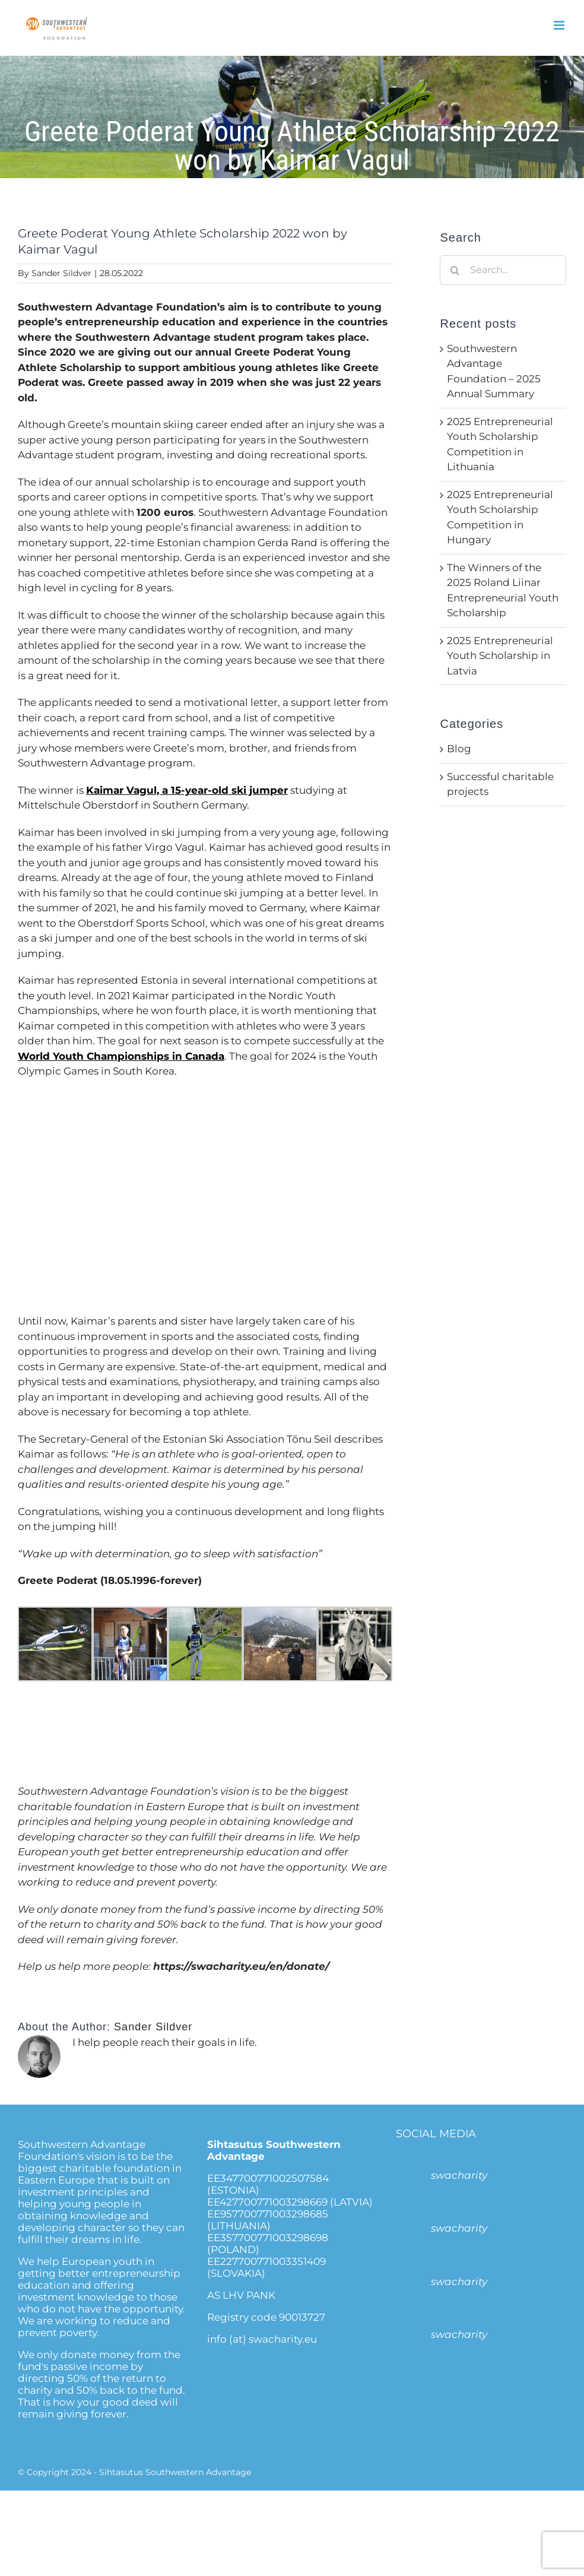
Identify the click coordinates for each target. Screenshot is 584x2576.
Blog (459, 749)
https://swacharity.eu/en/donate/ (241, 1966)
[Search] (454, 270)
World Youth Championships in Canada (121, 1056)
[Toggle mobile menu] (560, 25)
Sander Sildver (61, 273)
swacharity (459, 2175)
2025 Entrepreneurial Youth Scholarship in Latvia (500, 656)
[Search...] (503, 270)
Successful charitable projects (500, 784)
